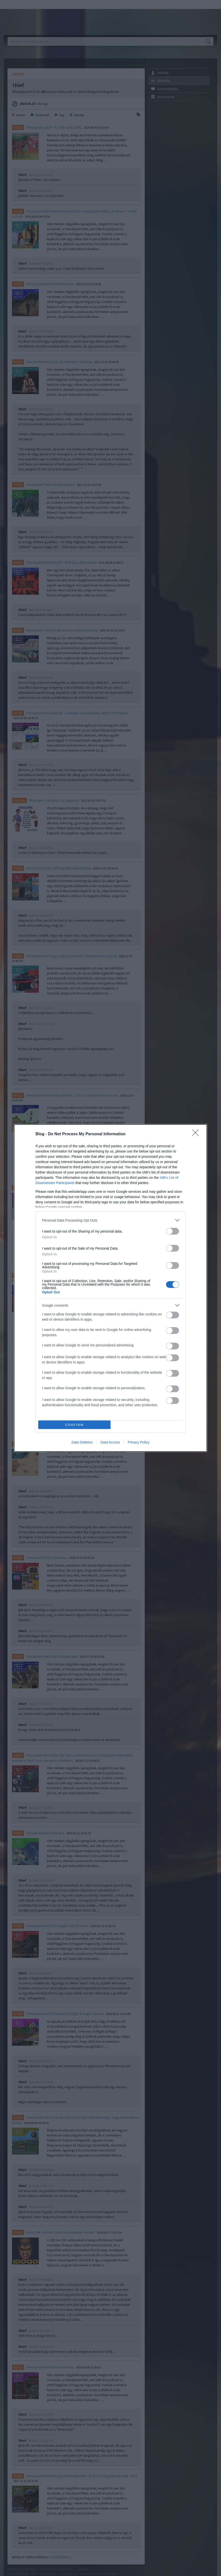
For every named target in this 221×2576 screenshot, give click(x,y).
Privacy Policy (139, 1442)
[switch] (172, 1231)
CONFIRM (74, 1425)
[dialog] (110, 1288)
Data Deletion (82, 1442)
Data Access (110, 1442)
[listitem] (110, 1220)
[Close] (197, 1134)
